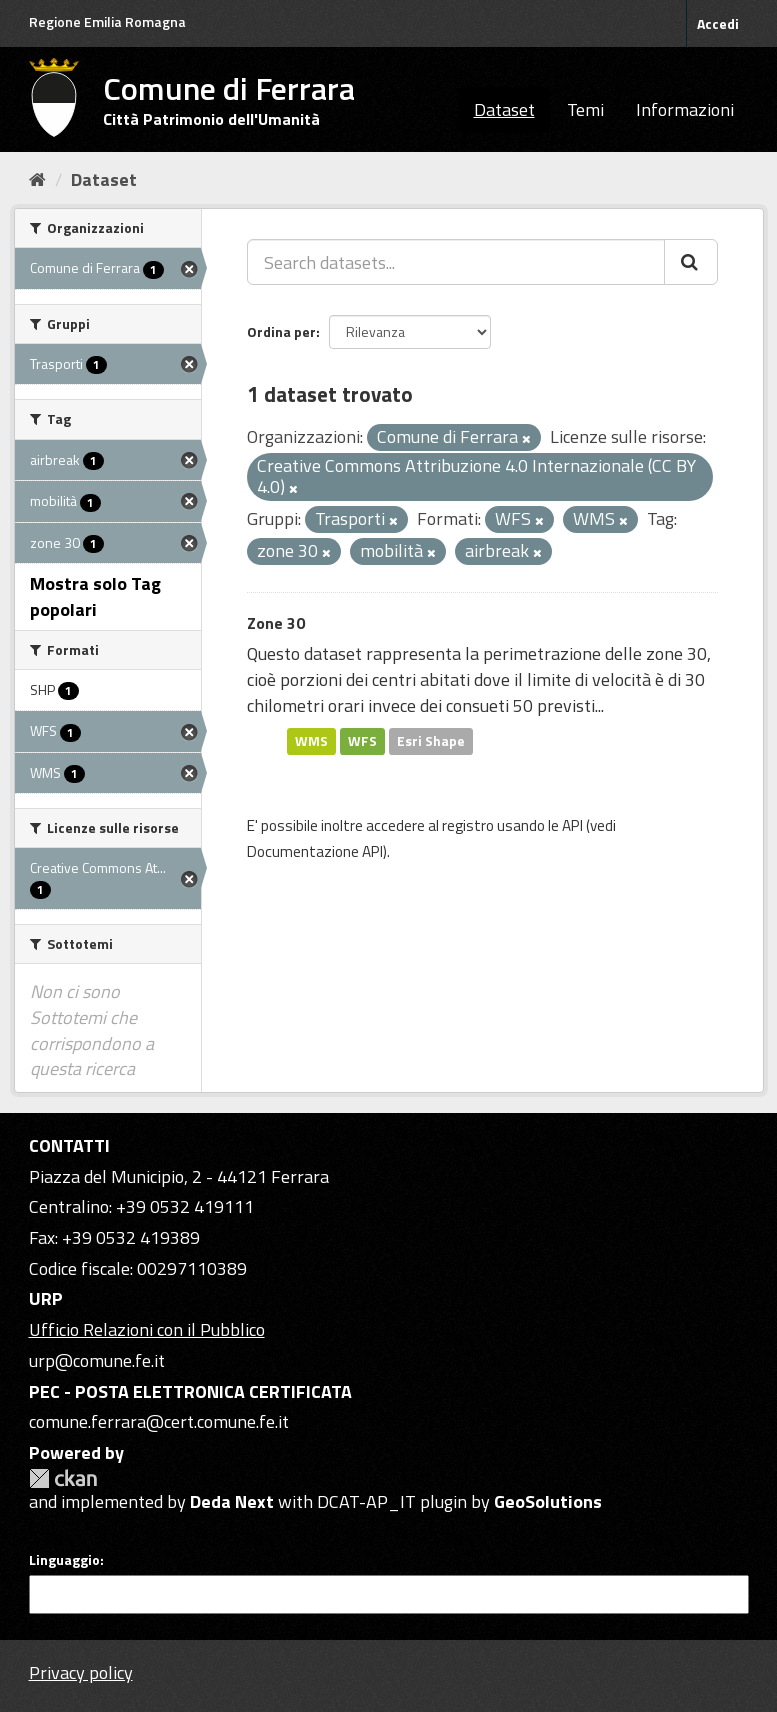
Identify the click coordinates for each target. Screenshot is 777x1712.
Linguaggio (64, 1560)
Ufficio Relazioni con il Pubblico (147, 1329)
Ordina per (281, 331)
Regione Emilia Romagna (107, 21)
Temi (585, 109)
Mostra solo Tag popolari (95, 596)
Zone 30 (276, 623)
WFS (362, 741)
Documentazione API (315, 851)
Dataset (504, 109)
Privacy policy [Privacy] (81, 1672)
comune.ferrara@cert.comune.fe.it (159, 1421)
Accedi (718, 23)
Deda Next (232, 1501)
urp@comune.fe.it (97, 1360)
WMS (311, 741)
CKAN (63, 1478)
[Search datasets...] (456, 262)
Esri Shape (431, 741)
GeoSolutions (548, 1501)
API (572, 825)
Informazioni (685, 109)
